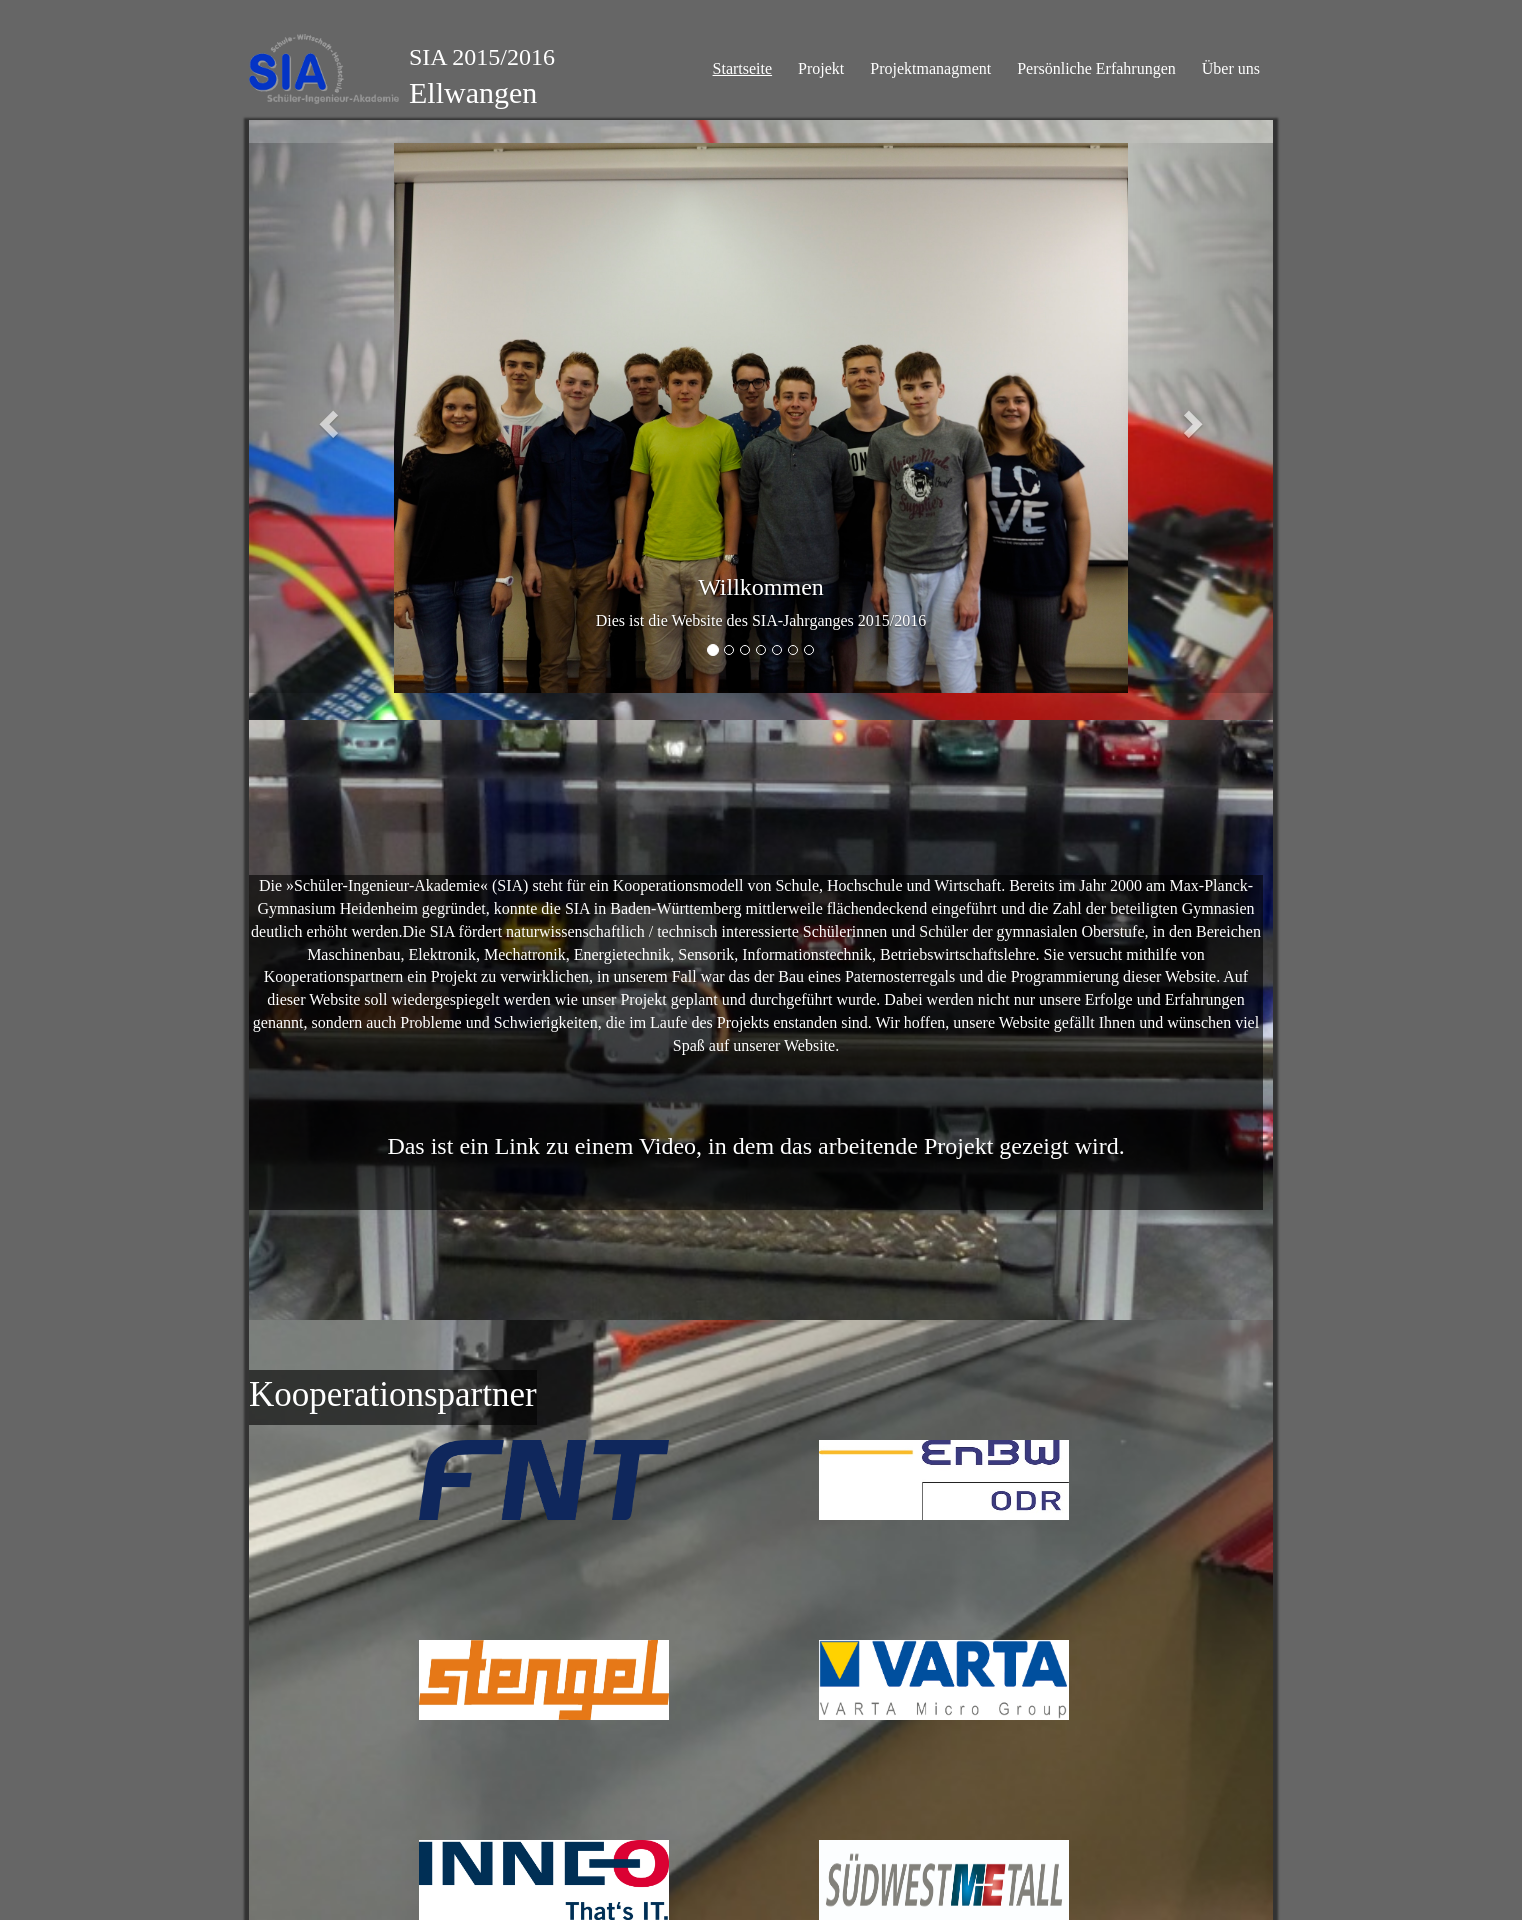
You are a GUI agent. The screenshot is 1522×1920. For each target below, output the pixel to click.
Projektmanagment (930, 68)
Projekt (821, 68)
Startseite (743, 68)
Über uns (1231, 68)
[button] (326, 418)
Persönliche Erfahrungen (1096, 68)
